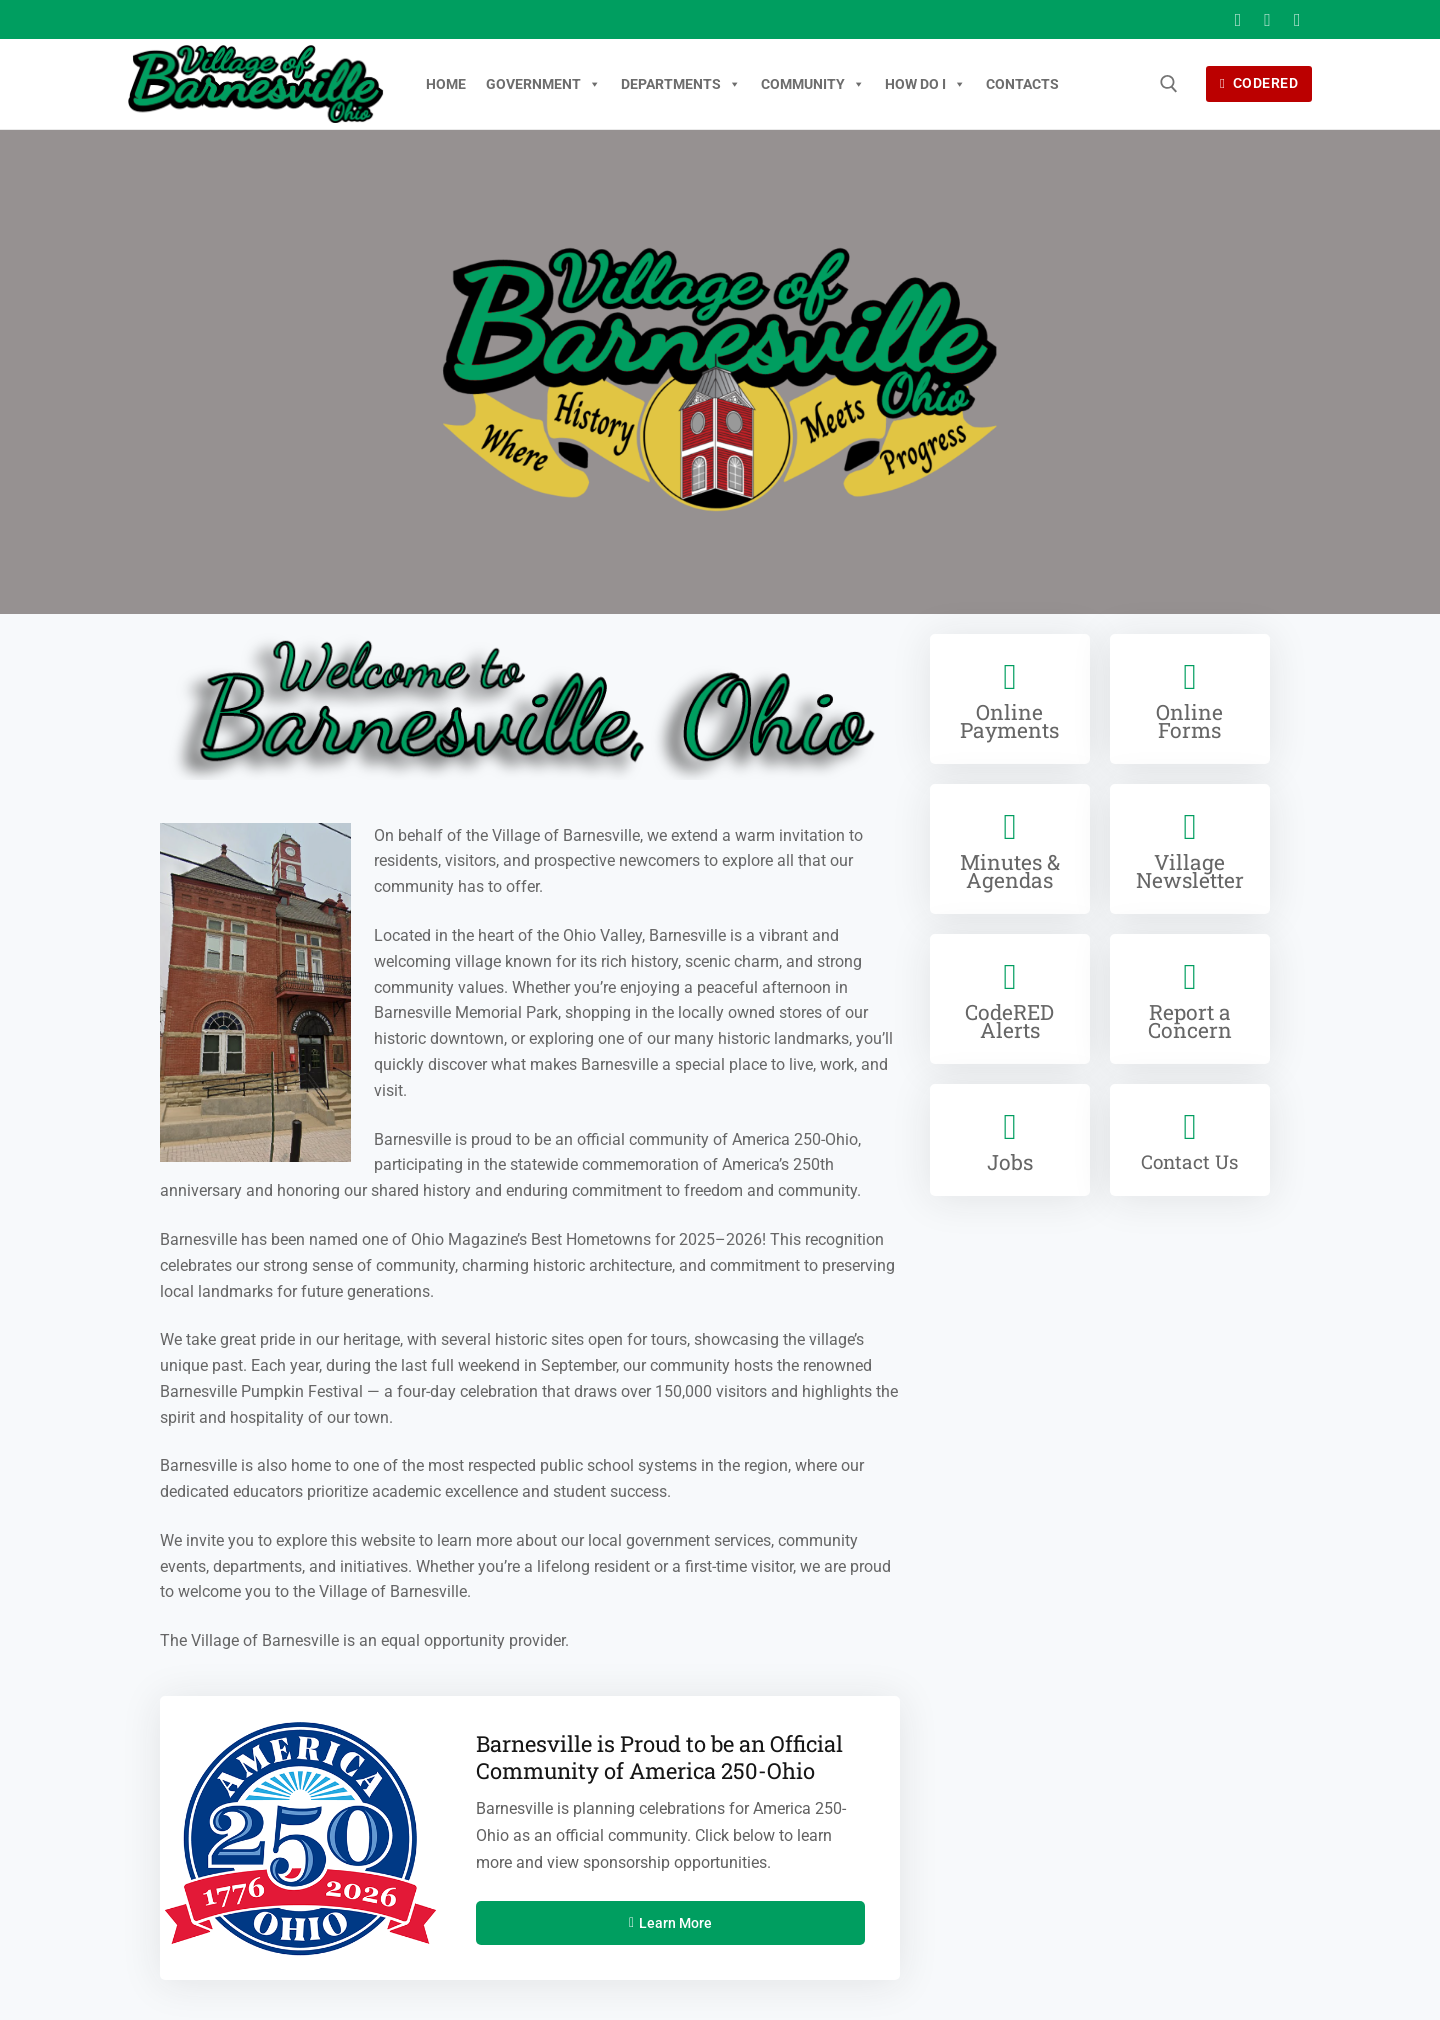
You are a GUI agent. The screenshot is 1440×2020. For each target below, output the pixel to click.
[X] (1268, 20)
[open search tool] (1169, 84)
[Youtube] (1297, 20)
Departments (681, 84)
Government (543, 84)
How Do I (925, 84)
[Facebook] (1238, 20)
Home (446, 84)
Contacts (1022, 84)
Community (813, 84)
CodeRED (1259, 83)
